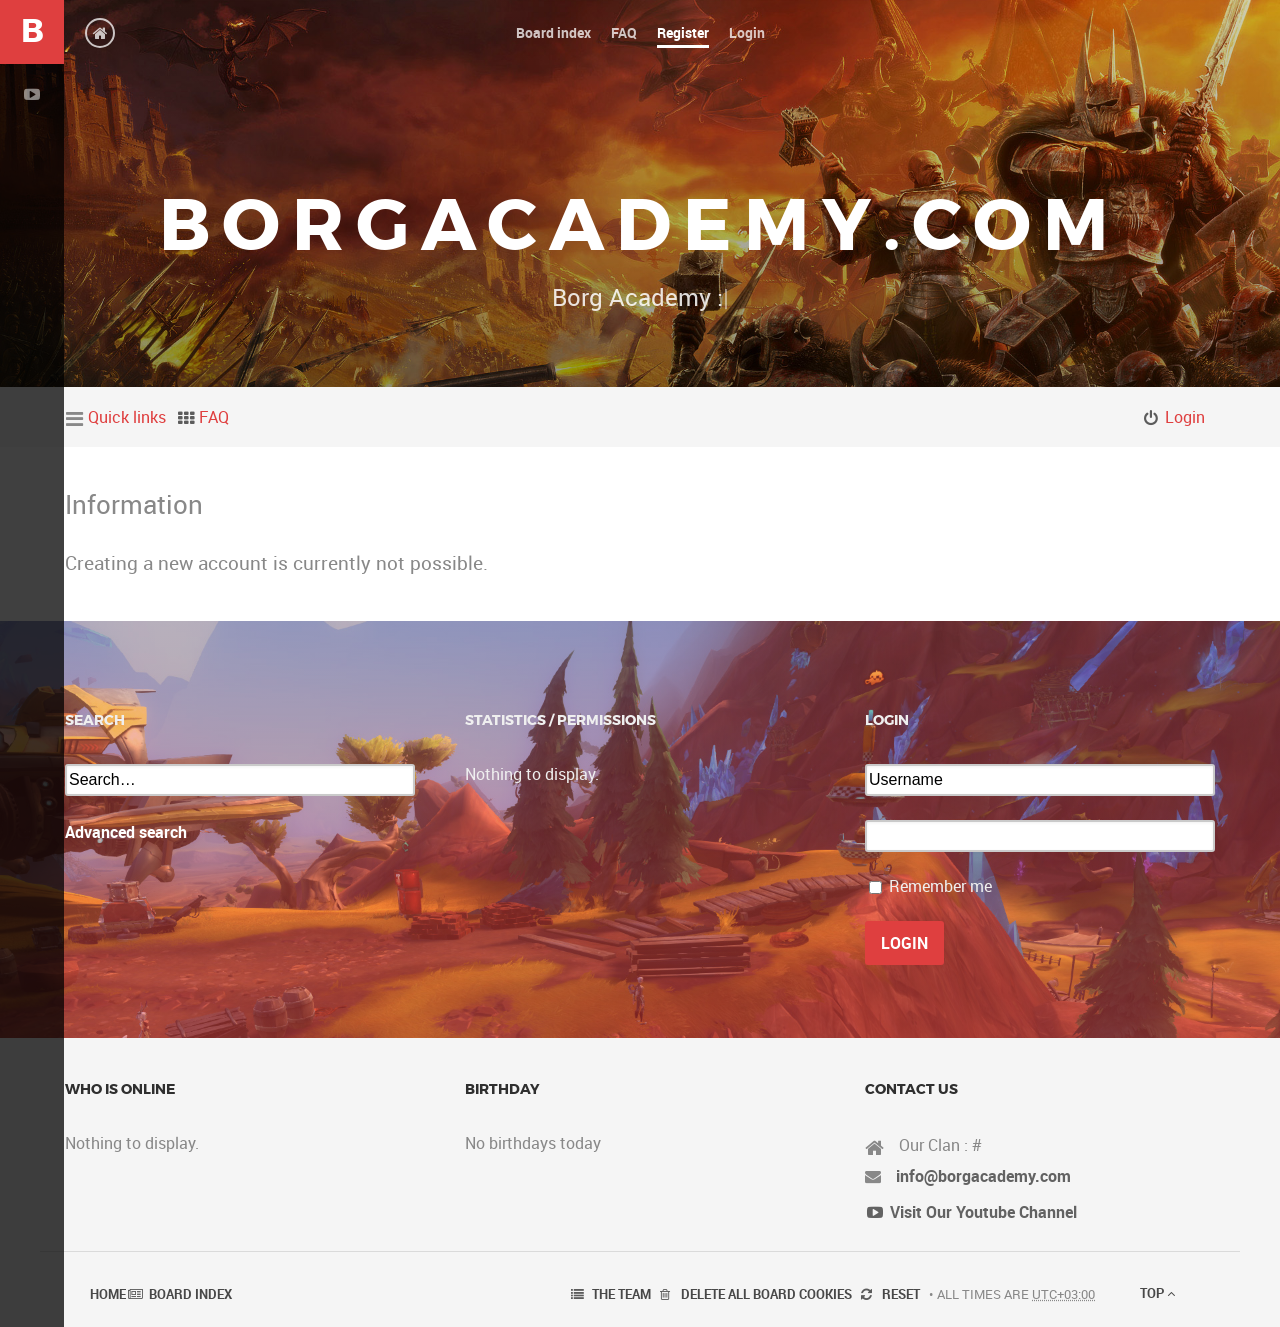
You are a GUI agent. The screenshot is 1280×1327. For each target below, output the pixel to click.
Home (108, 1294)
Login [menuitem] (1185, 417)
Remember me (940, 886)
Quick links (127, 417)
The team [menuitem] (621, 1294)
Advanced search (126, 832)
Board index (190, 1294)
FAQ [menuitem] (214, 417)
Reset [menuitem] (901, 1294)
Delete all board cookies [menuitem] (766, 1294)
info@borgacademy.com (983, 1176)
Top (1157, 1293)
